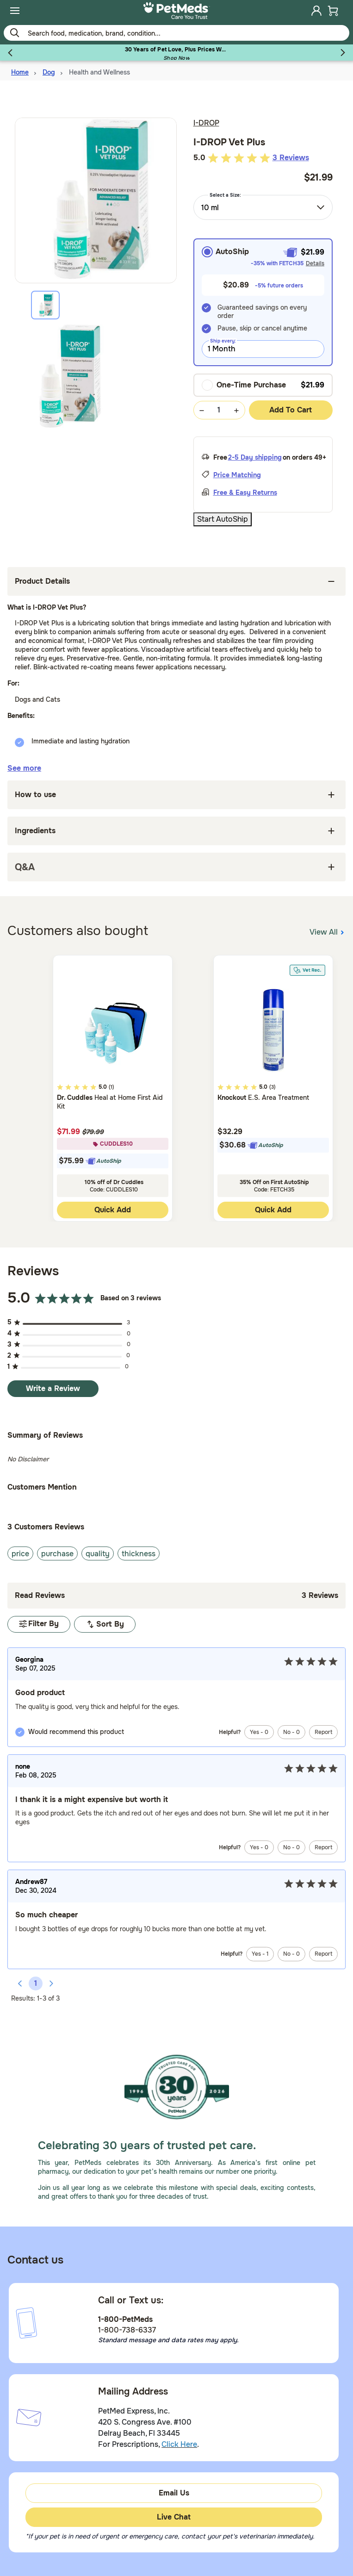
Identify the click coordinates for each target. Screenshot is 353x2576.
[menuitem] (15, 10)
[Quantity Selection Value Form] (219, 410)
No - (291, 1732)
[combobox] (263, 207)
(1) (111, 1087)
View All (328, 931)
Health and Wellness (99, 72)
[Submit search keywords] (14, 32)
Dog (49, 72)
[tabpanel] (96, 376)
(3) (272, 1087)
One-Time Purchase (244, 385)
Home (20, 72)
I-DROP (206, 123)
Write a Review (53, 1388)
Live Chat (174, 2517)
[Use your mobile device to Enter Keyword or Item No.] (176, 33)
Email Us (174, 2493)
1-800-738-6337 (127, 2330)
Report (323, 1732)
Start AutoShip (222, 519)
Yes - (259, 1732)
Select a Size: (225, 195)
